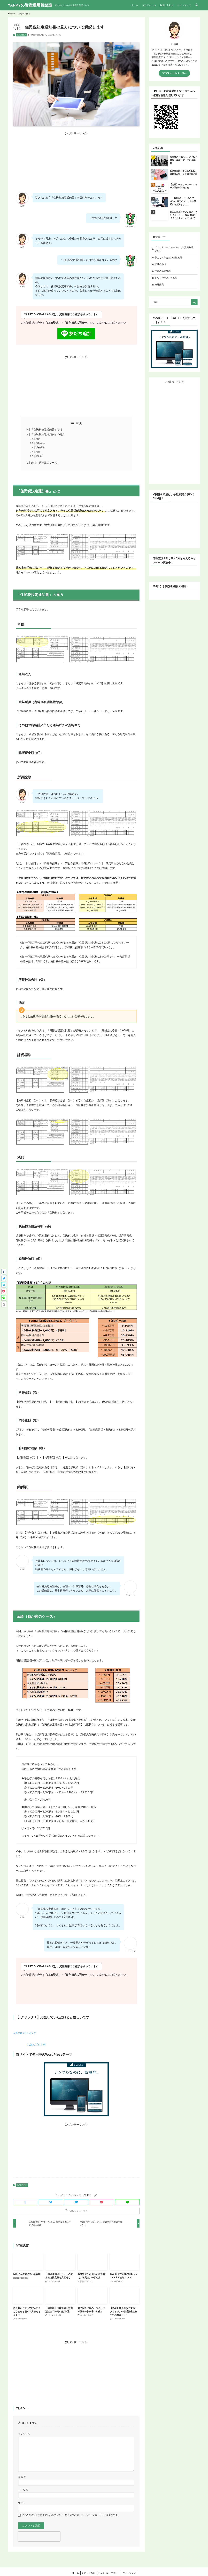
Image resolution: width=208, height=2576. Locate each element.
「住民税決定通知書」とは (46, 429)
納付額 (39, 456)
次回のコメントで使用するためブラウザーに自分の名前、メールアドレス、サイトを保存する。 (71, 2515)
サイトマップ (129, 2573)
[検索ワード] (174, 302)
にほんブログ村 (29, 2044)
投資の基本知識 (163, 271)
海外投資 (159, 284)
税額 (38, 452)
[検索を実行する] (194, 302)
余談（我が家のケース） (45, 462)
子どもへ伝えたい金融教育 (168, 257)
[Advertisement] (76, 158)
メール (23, 2490)
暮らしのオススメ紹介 (166, 277)
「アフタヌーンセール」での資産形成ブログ (174, 249)
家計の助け (21, 35)
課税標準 (40, 447)
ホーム (75, 2573)
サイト (21, 2502)
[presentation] (39, 2536)
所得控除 (40, 443)
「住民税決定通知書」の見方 (48, 434)
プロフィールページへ (174, 73)
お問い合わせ (88, 2573)
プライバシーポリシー (108, 2573)
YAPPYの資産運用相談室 (30, 5)
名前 (22, 2477)
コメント (24, 2434)
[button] (196, 5)
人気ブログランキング (24, 2033)
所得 (38, 438)
